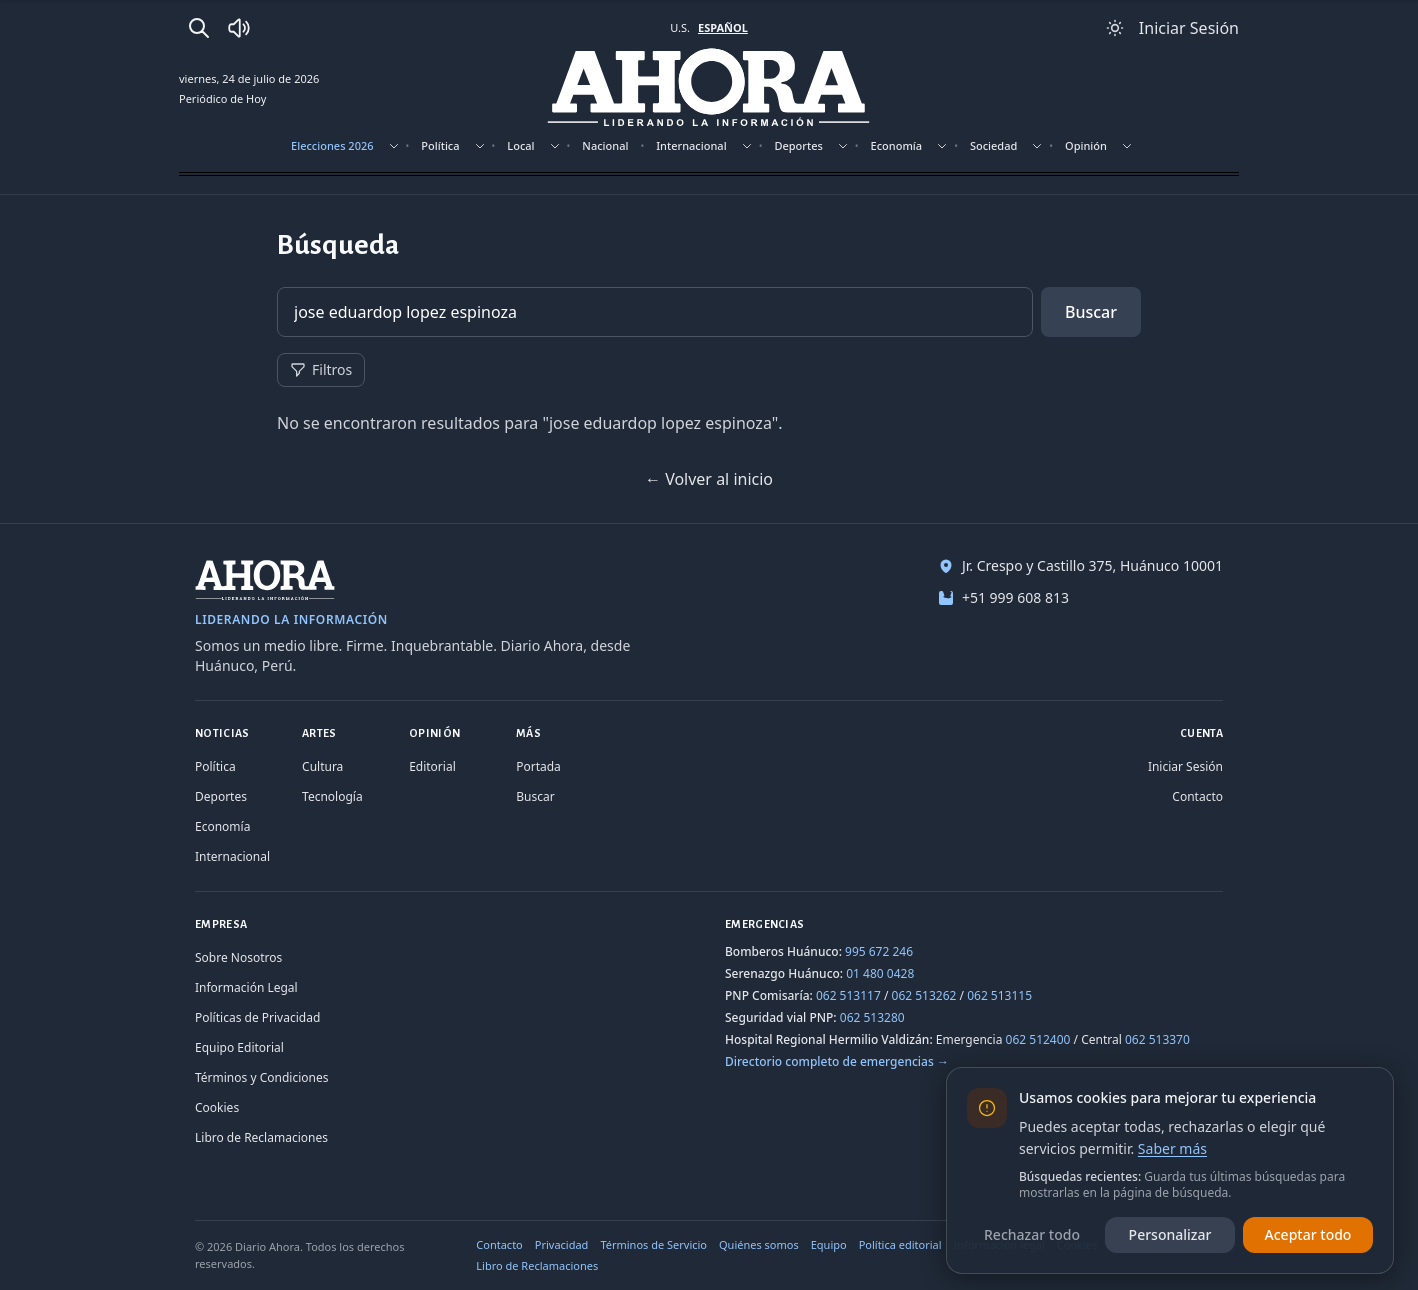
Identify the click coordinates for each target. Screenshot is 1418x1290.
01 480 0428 (880, 973)
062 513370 (1157, 1039)
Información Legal (246, 987)
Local (520, 145)
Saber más (1172, 1148)
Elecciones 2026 (332, 145)
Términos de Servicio (653, 1244)
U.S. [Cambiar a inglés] (680, 27)
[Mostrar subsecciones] (394, 146)
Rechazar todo (1032, 1234)
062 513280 (872, 1017)
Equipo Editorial (239, 1047)
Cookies (217, 1107)
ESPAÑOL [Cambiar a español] (723, 27)
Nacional (605, 145)
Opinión (1086, 145)
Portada (538, 766)
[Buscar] (199, 28)
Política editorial (900, 1244)
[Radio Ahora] (239, 28)
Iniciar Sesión (1185, 766)
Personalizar (1170, 1234)
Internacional (691, 145)
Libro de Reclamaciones (261, 1137)
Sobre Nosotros (238, 957)
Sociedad (993, 145)
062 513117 (848, 995)
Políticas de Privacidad (257, 1017)
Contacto (1197, 796)
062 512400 (1038, 1039)
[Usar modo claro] (1115, 28)
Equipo (829, 1244)
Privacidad (562, 1244)
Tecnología (332, 796)
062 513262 (924, 995)
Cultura (322, 766)
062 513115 (999, 995)
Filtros (321, 369)
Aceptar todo (1308, 1234)
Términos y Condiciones (261, 1077)
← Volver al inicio (709, 479)
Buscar (1091, 312)
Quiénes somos (759, 1244)
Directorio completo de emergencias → (837, 1061)
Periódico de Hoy (222, 98)
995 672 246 (879, 951)
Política (440, 145)
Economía (897, 145)
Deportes (798, 145)
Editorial (432, 766)
